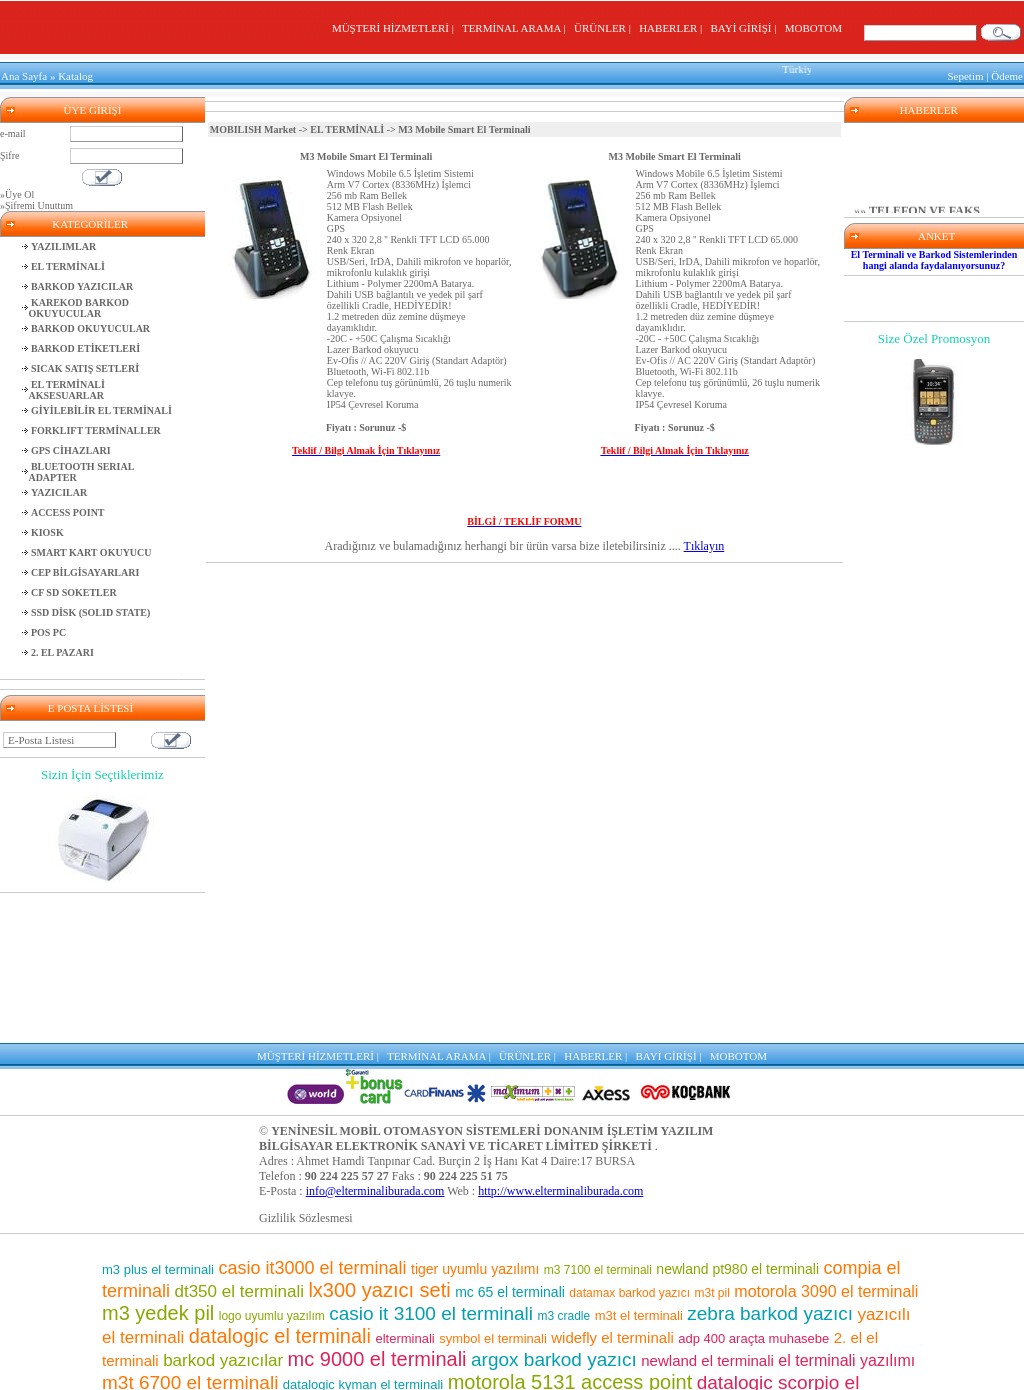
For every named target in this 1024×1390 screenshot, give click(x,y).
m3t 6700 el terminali (190, 1232)
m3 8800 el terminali (680, 1365)
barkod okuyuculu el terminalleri (283, 1364)
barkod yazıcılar (223, 1210)
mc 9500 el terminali (598, 1256)
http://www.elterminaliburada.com (560, 1041)
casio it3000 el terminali (312, 1118)
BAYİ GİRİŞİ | (745, 28)
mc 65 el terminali (510, 1142)
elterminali (404, 1188)
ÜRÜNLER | (605, 28)
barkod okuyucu (641, 1301)
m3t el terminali (639, 1165)
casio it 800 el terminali (776, 1255)
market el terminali (360, 1325)
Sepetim (965, 74)
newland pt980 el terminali (737, 1119)
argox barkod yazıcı (554, 1209)
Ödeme (1007, 74)
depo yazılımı (347, 1256)
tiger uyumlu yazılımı (475, 1119)
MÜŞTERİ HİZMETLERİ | (395, 28)
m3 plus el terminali (158, 1119)
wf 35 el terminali (463, 1256)
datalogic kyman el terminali (363, 1234)
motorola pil (189, 1302)
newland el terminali (707, 1210)
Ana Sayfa (24, 74)
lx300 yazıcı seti (379, 1140)
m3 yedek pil (158, 1163)
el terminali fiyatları (221, 1345)
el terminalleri (522, 1301)
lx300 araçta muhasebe (810, 1366)
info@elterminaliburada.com (375, 1041)
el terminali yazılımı (846, 1210)
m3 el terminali (567, 1365)
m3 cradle (564, 1166)
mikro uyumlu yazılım (262, 1280)
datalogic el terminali (280, 1186)
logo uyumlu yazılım (272, 1166)
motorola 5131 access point (570, 1232)
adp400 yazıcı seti (785, 1324)
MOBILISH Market (253, 124)
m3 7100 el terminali (598, 1120)
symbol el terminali (493, 1188)
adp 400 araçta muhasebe (753, 1188)
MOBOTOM (813, 28)
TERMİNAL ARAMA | (516, 28)
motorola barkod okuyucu (519, 1344)
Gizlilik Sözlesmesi (306, 1068)
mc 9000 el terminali (377, 1209)
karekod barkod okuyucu (493, 1325)
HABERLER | (673, 28)
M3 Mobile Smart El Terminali (366, 151)
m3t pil (712, 1143)
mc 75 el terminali (775, 1301)
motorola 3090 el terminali (826, 1141)
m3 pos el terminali (290, 1301)
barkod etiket (235, 1255)
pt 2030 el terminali (351, 1344)
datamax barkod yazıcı (629, 1143)
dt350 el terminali (238, 1141)
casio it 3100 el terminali (431, 1163)
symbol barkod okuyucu (707, 1278)
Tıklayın (704, 541)
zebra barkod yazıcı (770, 1163)
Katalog (75, 74)
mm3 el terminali (413, 1301)
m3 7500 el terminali (527, 1277)
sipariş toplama (380, 1278)
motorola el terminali (458, 1365)
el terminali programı (692, 1344)
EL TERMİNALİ (347, 124)
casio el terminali (641, 1324)
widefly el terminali (612, 1187)
